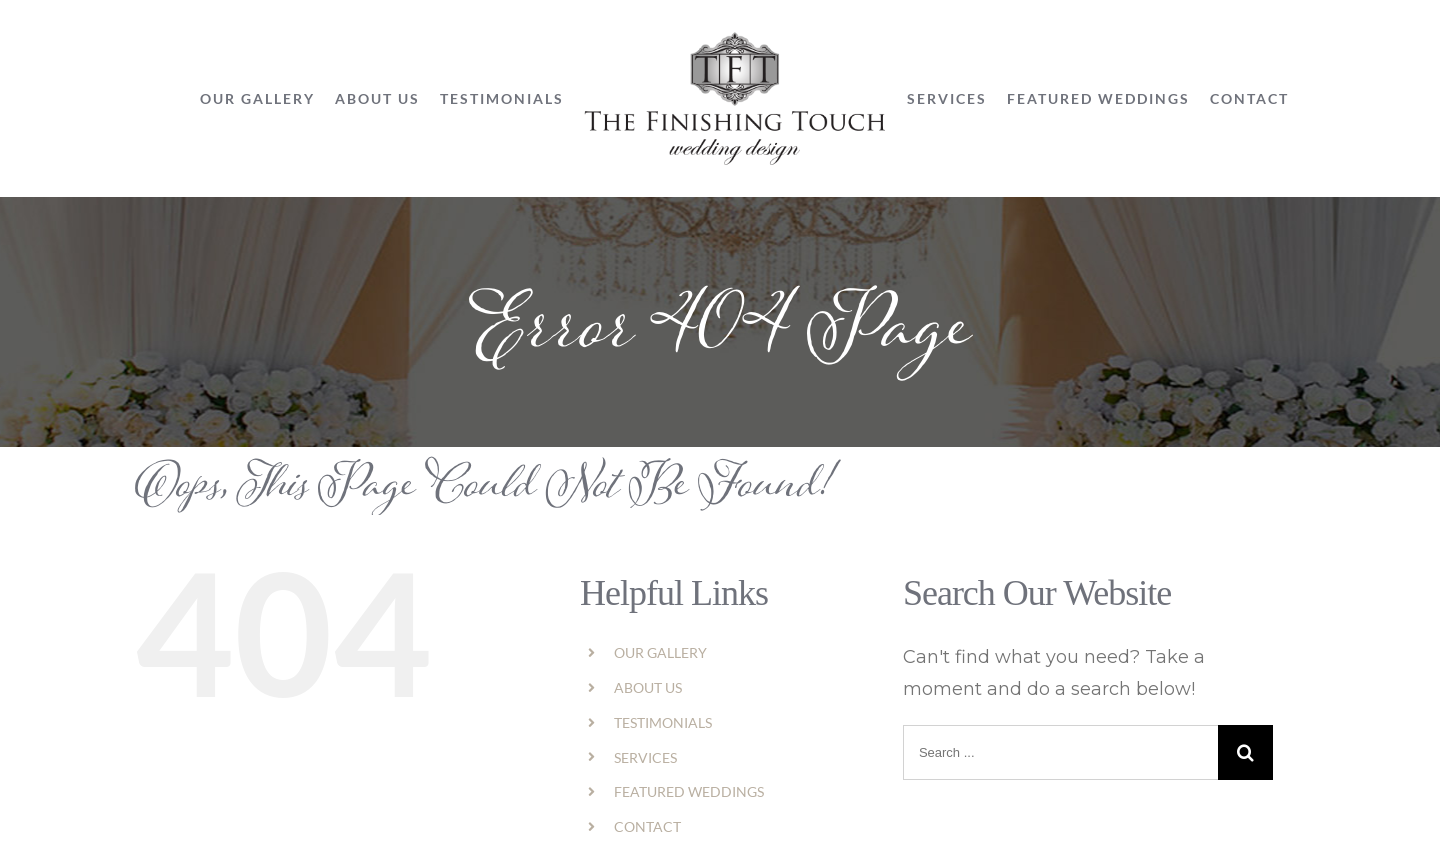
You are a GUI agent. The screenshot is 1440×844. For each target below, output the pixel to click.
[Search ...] (1060, 752)
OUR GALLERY (660, 652)
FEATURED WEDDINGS (689, 791)
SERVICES (645, 757)
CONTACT (647, 826)
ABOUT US (648, 687)
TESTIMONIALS (663, 722)
